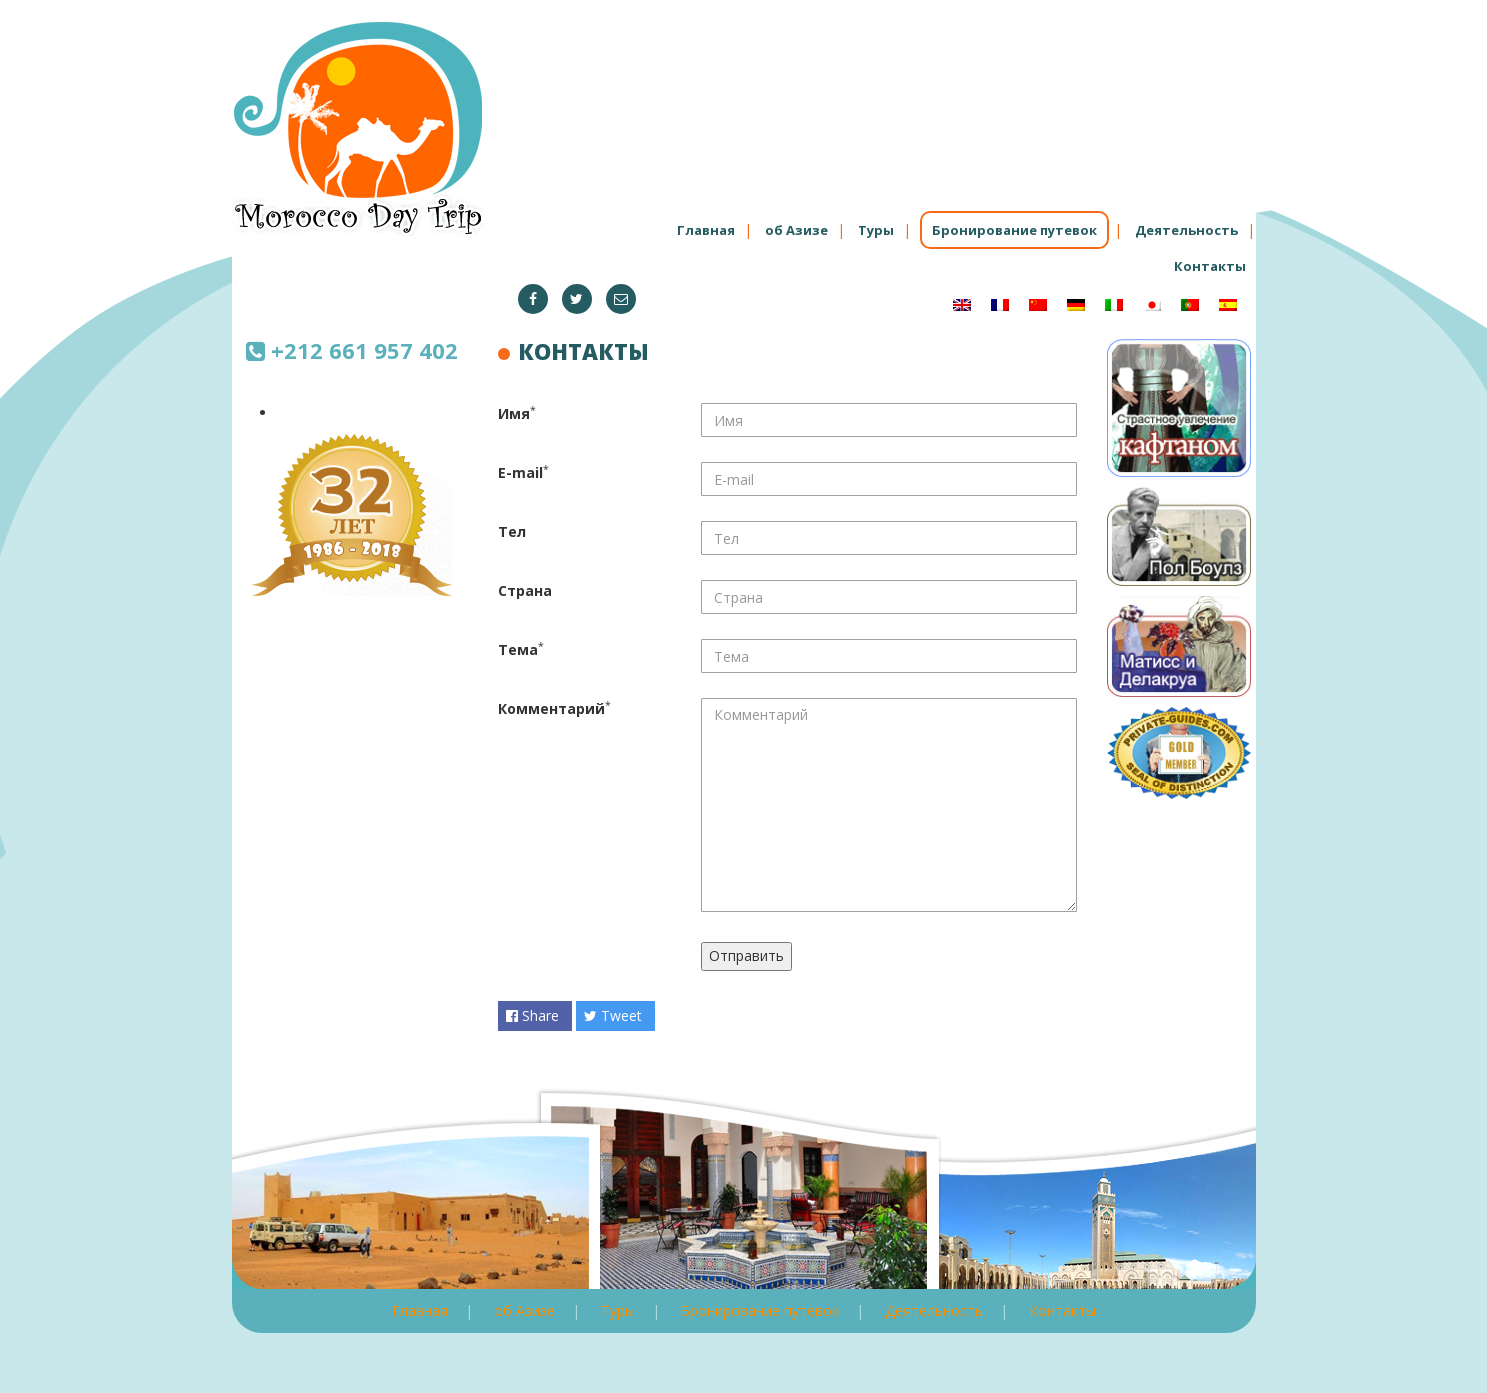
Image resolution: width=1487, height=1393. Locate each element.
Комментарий (551, 708)
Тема (518, 649)
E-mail (520, 472)
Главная (706, 230)
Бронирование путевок (1014, 230)
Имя (514, 413)
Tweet (613, 1015)
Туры (876, 230)
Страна (525, 590)
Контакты (1210, 266)
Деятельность (1186, 230)
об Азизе (796, 230)
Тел (512, 531)
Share (532, 1015)
